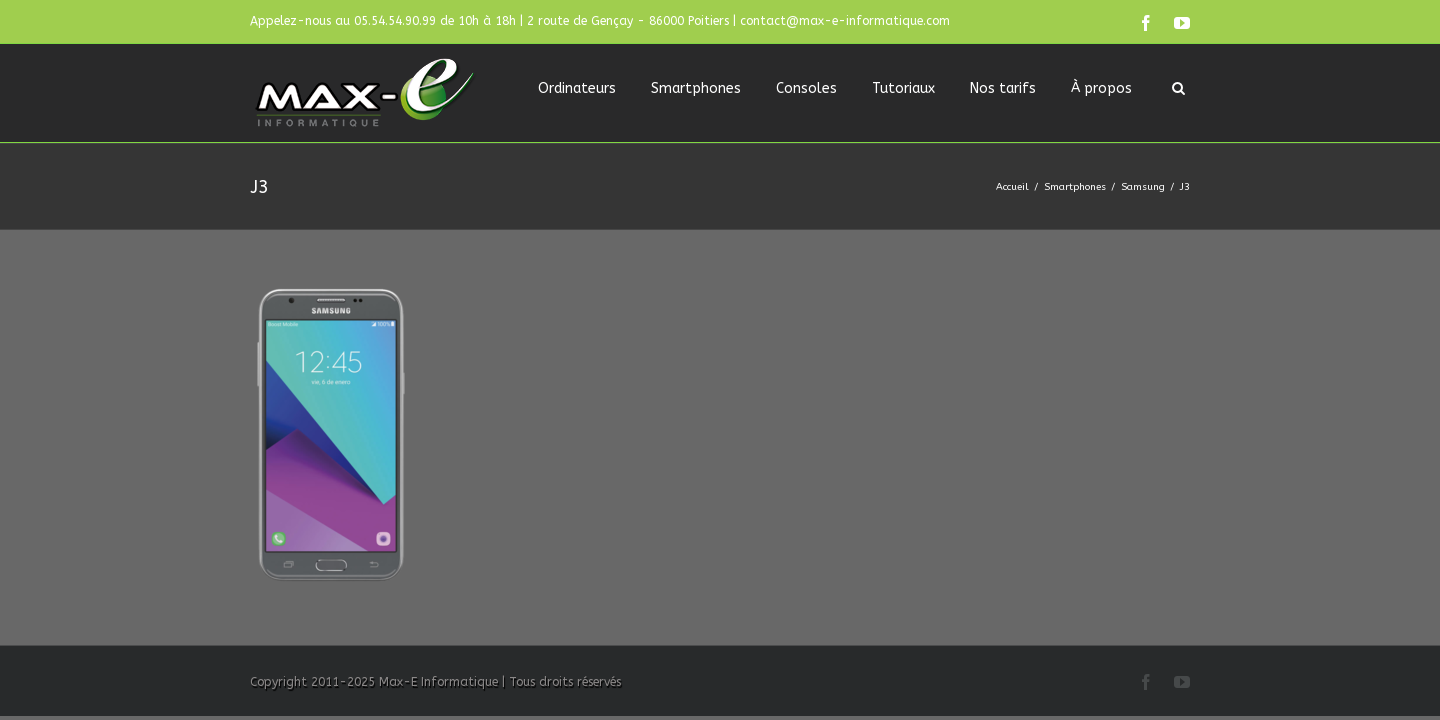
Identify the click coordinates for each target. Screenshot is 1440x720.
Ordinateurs (577, 88)
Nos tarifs (1003, 88)
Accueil (1012, 187)
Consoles (806, 88)
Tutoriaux (903, 88)
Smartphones (696, 88)
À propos (1101, 88)
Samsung (1143, 187)
